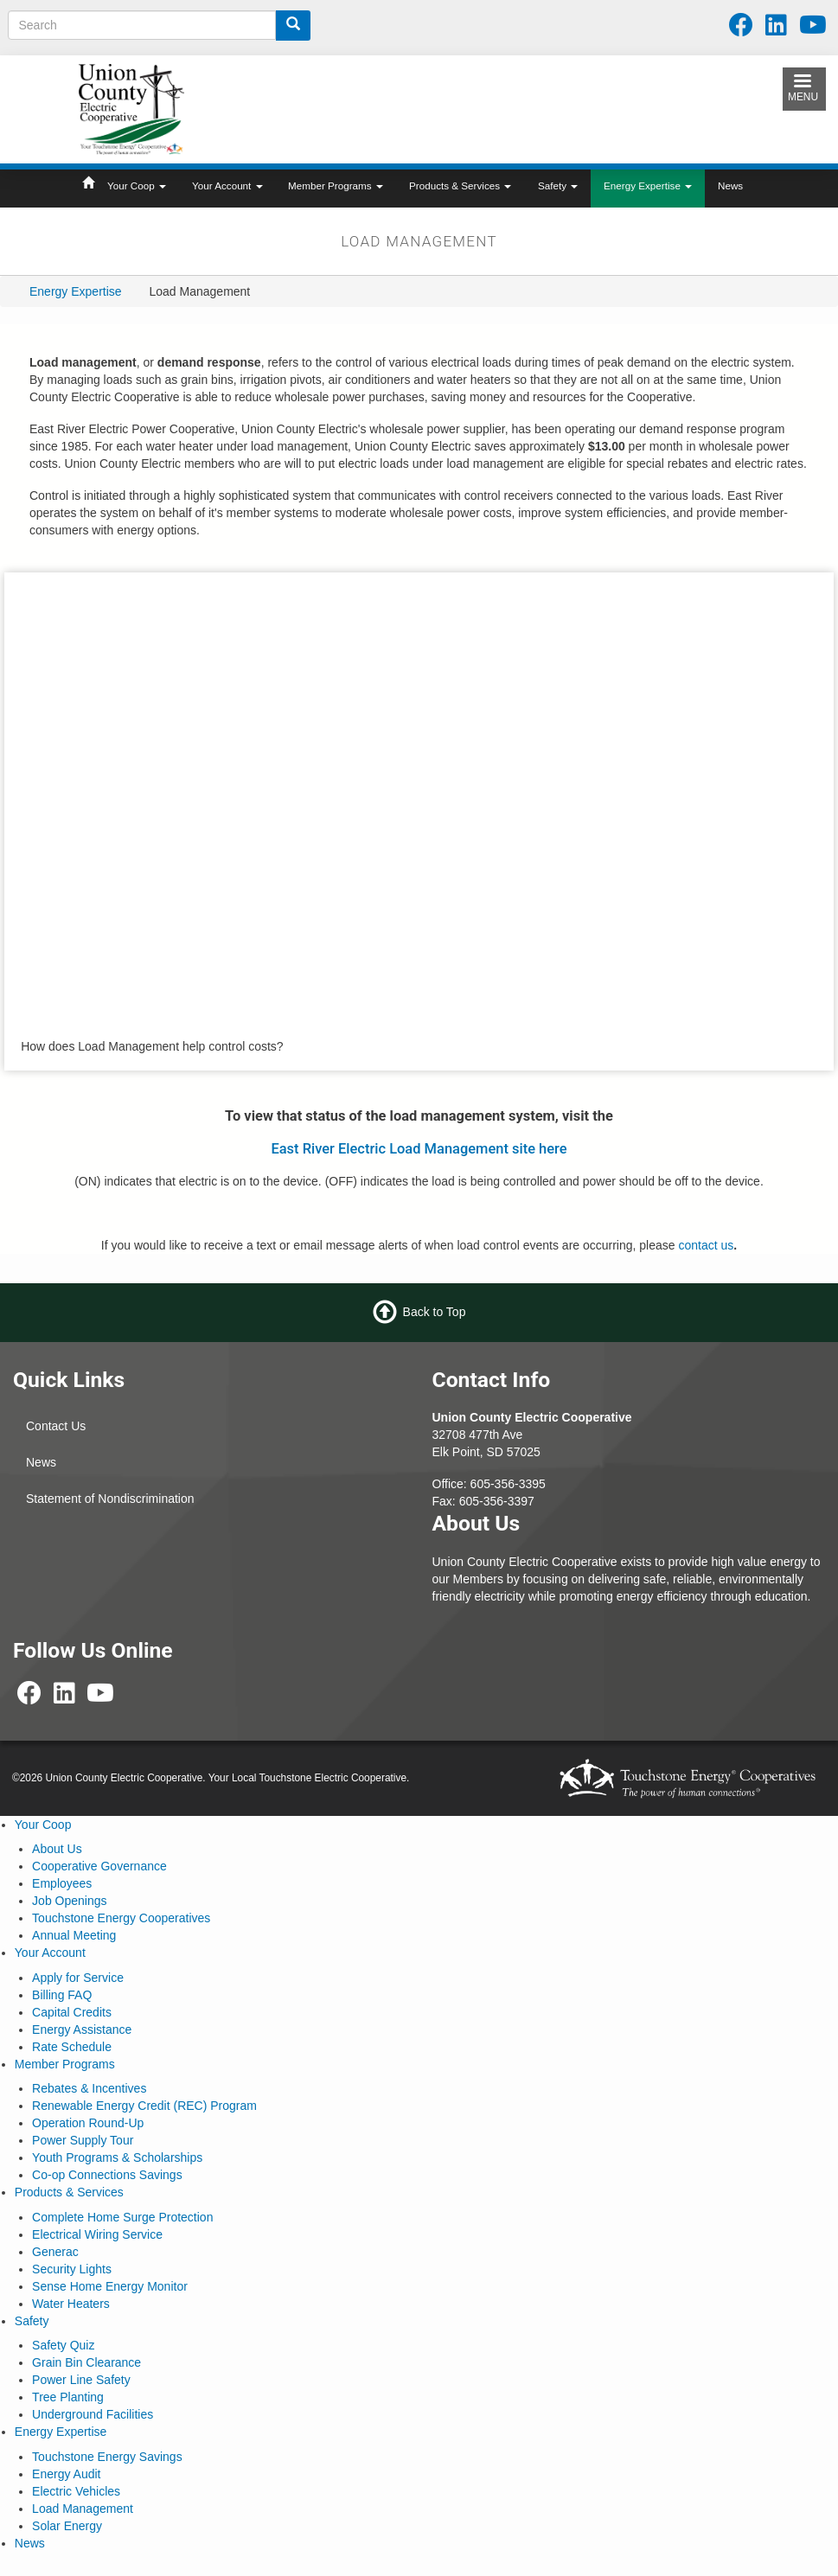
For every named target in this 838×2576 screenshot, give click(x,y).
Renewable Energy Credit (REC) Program (144, 2106)
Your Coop (136, 185)
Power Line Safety (81, 2380)
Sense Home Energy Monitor (110, 2286)
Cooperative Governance (99, 1866)
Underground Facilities (92, 2414)
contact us (705, 1245)
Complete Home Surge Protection (122, 2217)
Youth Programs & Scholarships (117, 2157)
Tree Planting (68, 2397)
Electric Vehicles (76, 2491)
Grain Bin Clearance (86, 2362)
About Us (57, 1849)
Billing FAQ (62, 1995)
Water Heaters (71, 2304)
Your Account (227, 185)
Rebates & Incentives (89, 2088)
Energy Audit (66, 2474)
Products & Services (460, 185)
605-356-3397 (496, 1501)
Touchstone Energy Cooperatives (121, 1918)
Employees (62, 1883)
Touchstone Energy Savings (107, 2457)
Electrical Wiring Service (97, 2234)
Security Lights (72, 2269)
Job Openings (69, 1901)
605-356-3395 (508, 1484)
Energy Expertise (648, 185)
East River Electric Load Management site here (418, 1149)
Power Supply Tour (82, 2140)
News (730, 185)
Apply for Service (78, 1978)
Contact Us (56, 1426)
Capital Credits (72, 2012)
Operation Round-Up (88, 2123)
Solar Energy (67, 2526)
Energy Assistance (81, 2029)
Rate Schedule (72, 2047)
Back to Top (434, 1312)
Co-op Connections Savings (107, 2175)
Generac (55, 2252)
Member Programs (335, 185)
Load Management (82, 2508)
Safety (558, 185)
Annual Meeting (74, 1935)
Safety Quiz (63, 2345)
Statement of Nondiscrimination (110, 1498)
